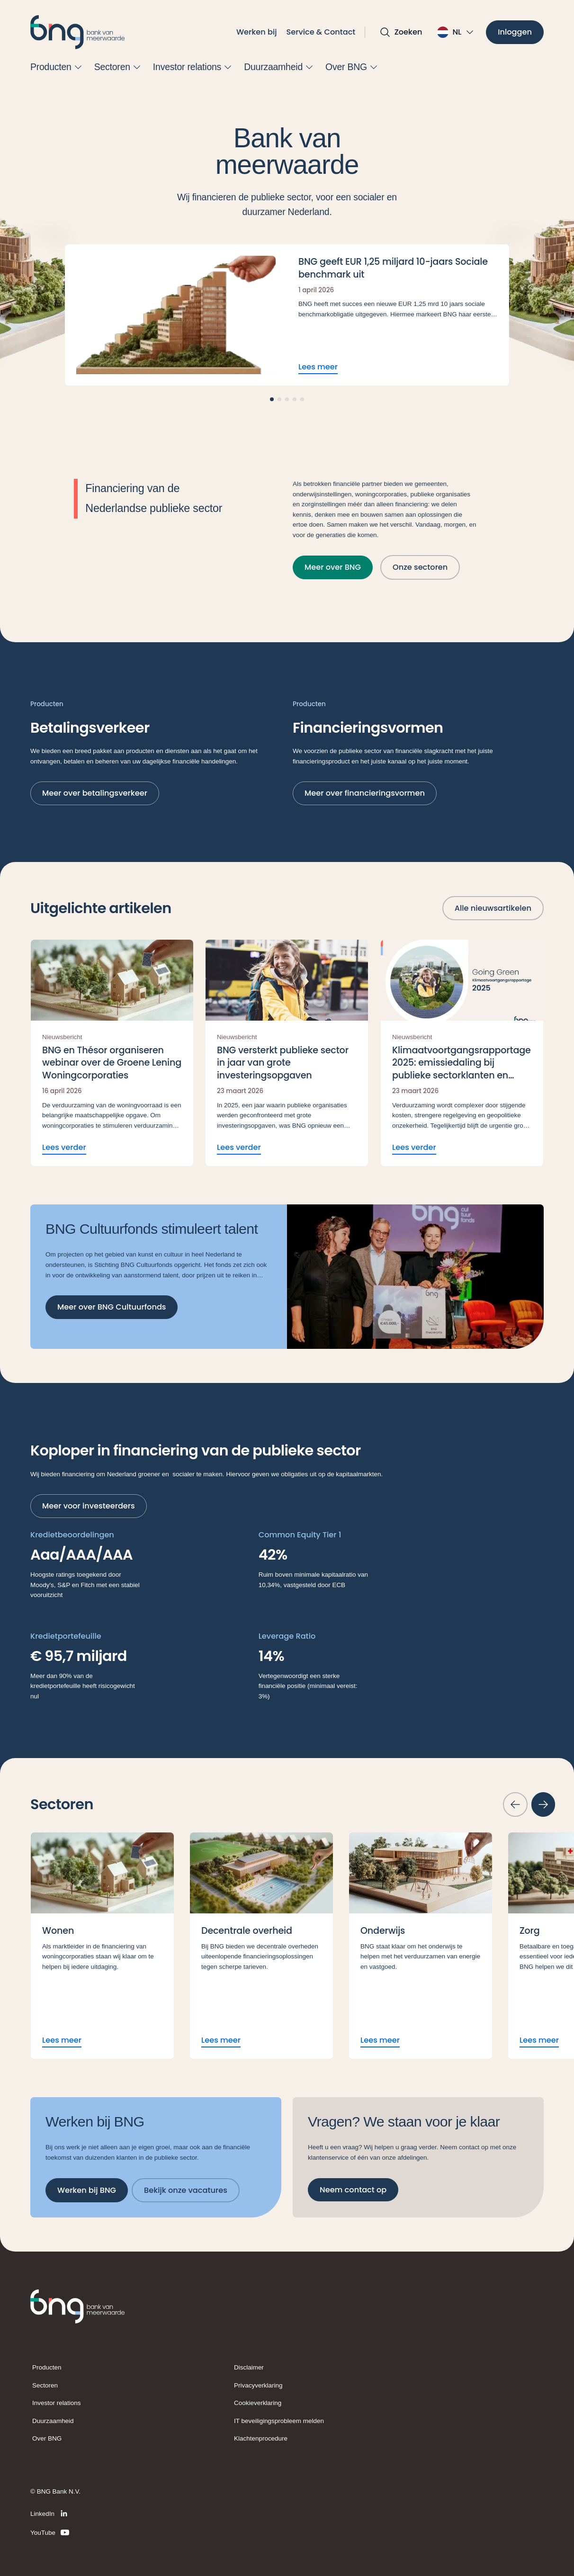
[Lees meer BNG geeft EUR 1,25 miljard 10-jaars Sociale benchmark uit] (287, 315)
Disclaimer (249, 2367)
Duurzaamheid (53, 2420)
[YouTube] (50, 2532)
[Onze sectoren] (420, 567)
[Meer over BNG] (333, 567)
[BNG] (77, 32)
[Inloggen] (515, 32)
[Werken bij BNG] (86, 2190)
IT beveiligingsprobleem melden (279, 2420)
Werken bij (256, 32)
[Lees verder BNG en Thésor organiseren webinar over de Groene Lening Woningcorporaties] (112, 1053)
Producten (46, 2367)
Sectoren (45, 2385)
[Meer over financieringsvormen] (365, 793)
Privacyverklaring (258, 2385)
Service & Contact (320, 32)
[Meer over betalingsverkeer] (94, 793)
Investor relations (56, 2402)
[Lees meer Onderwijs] (421, 1945)
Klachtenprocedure (260, 2438)
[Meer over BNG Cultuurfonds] (111, 1307)
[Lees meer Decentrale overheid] (261, 1945)
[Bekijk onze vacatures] (186, 2190)
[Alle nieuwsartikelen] (493, 908)
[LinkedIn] (50, 2513)
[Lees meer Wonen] (102, 1945)
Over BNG (47, 2438)
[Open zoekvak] (401, 32)
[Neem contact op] (353, 2189)
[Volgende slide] (543, 1804)
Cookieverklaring (257, 2402)
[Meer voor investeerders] (88, 1505)
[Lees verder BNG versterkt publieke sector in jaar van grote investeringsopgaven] (286, 1053)
